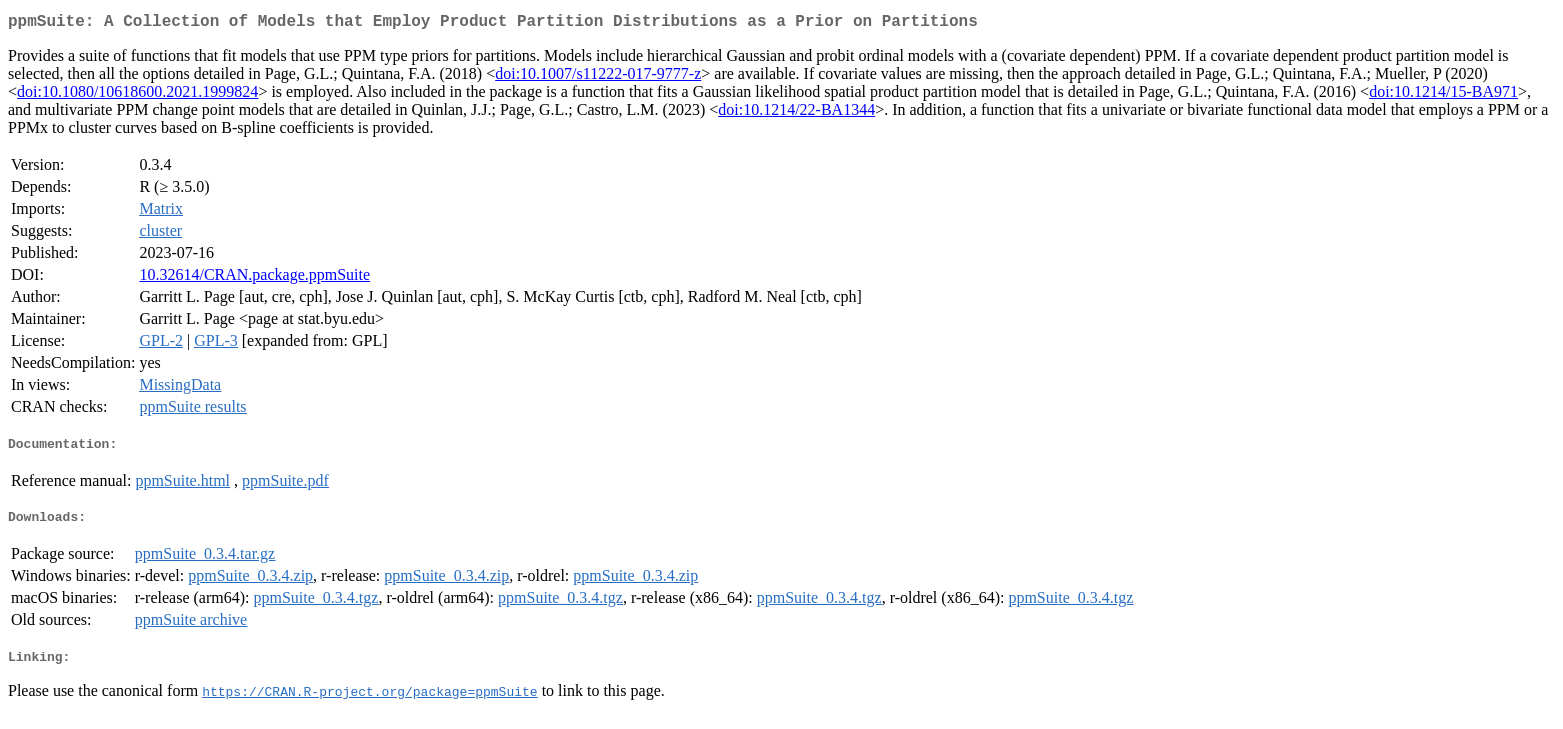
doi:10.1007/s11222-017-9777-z (598, 77)
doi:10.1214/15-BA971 (1443, 95)
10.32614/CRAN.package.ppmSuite (254, 278)
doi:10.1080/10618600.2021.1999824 (137, 95)
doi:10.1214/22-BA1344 (796, 113)
